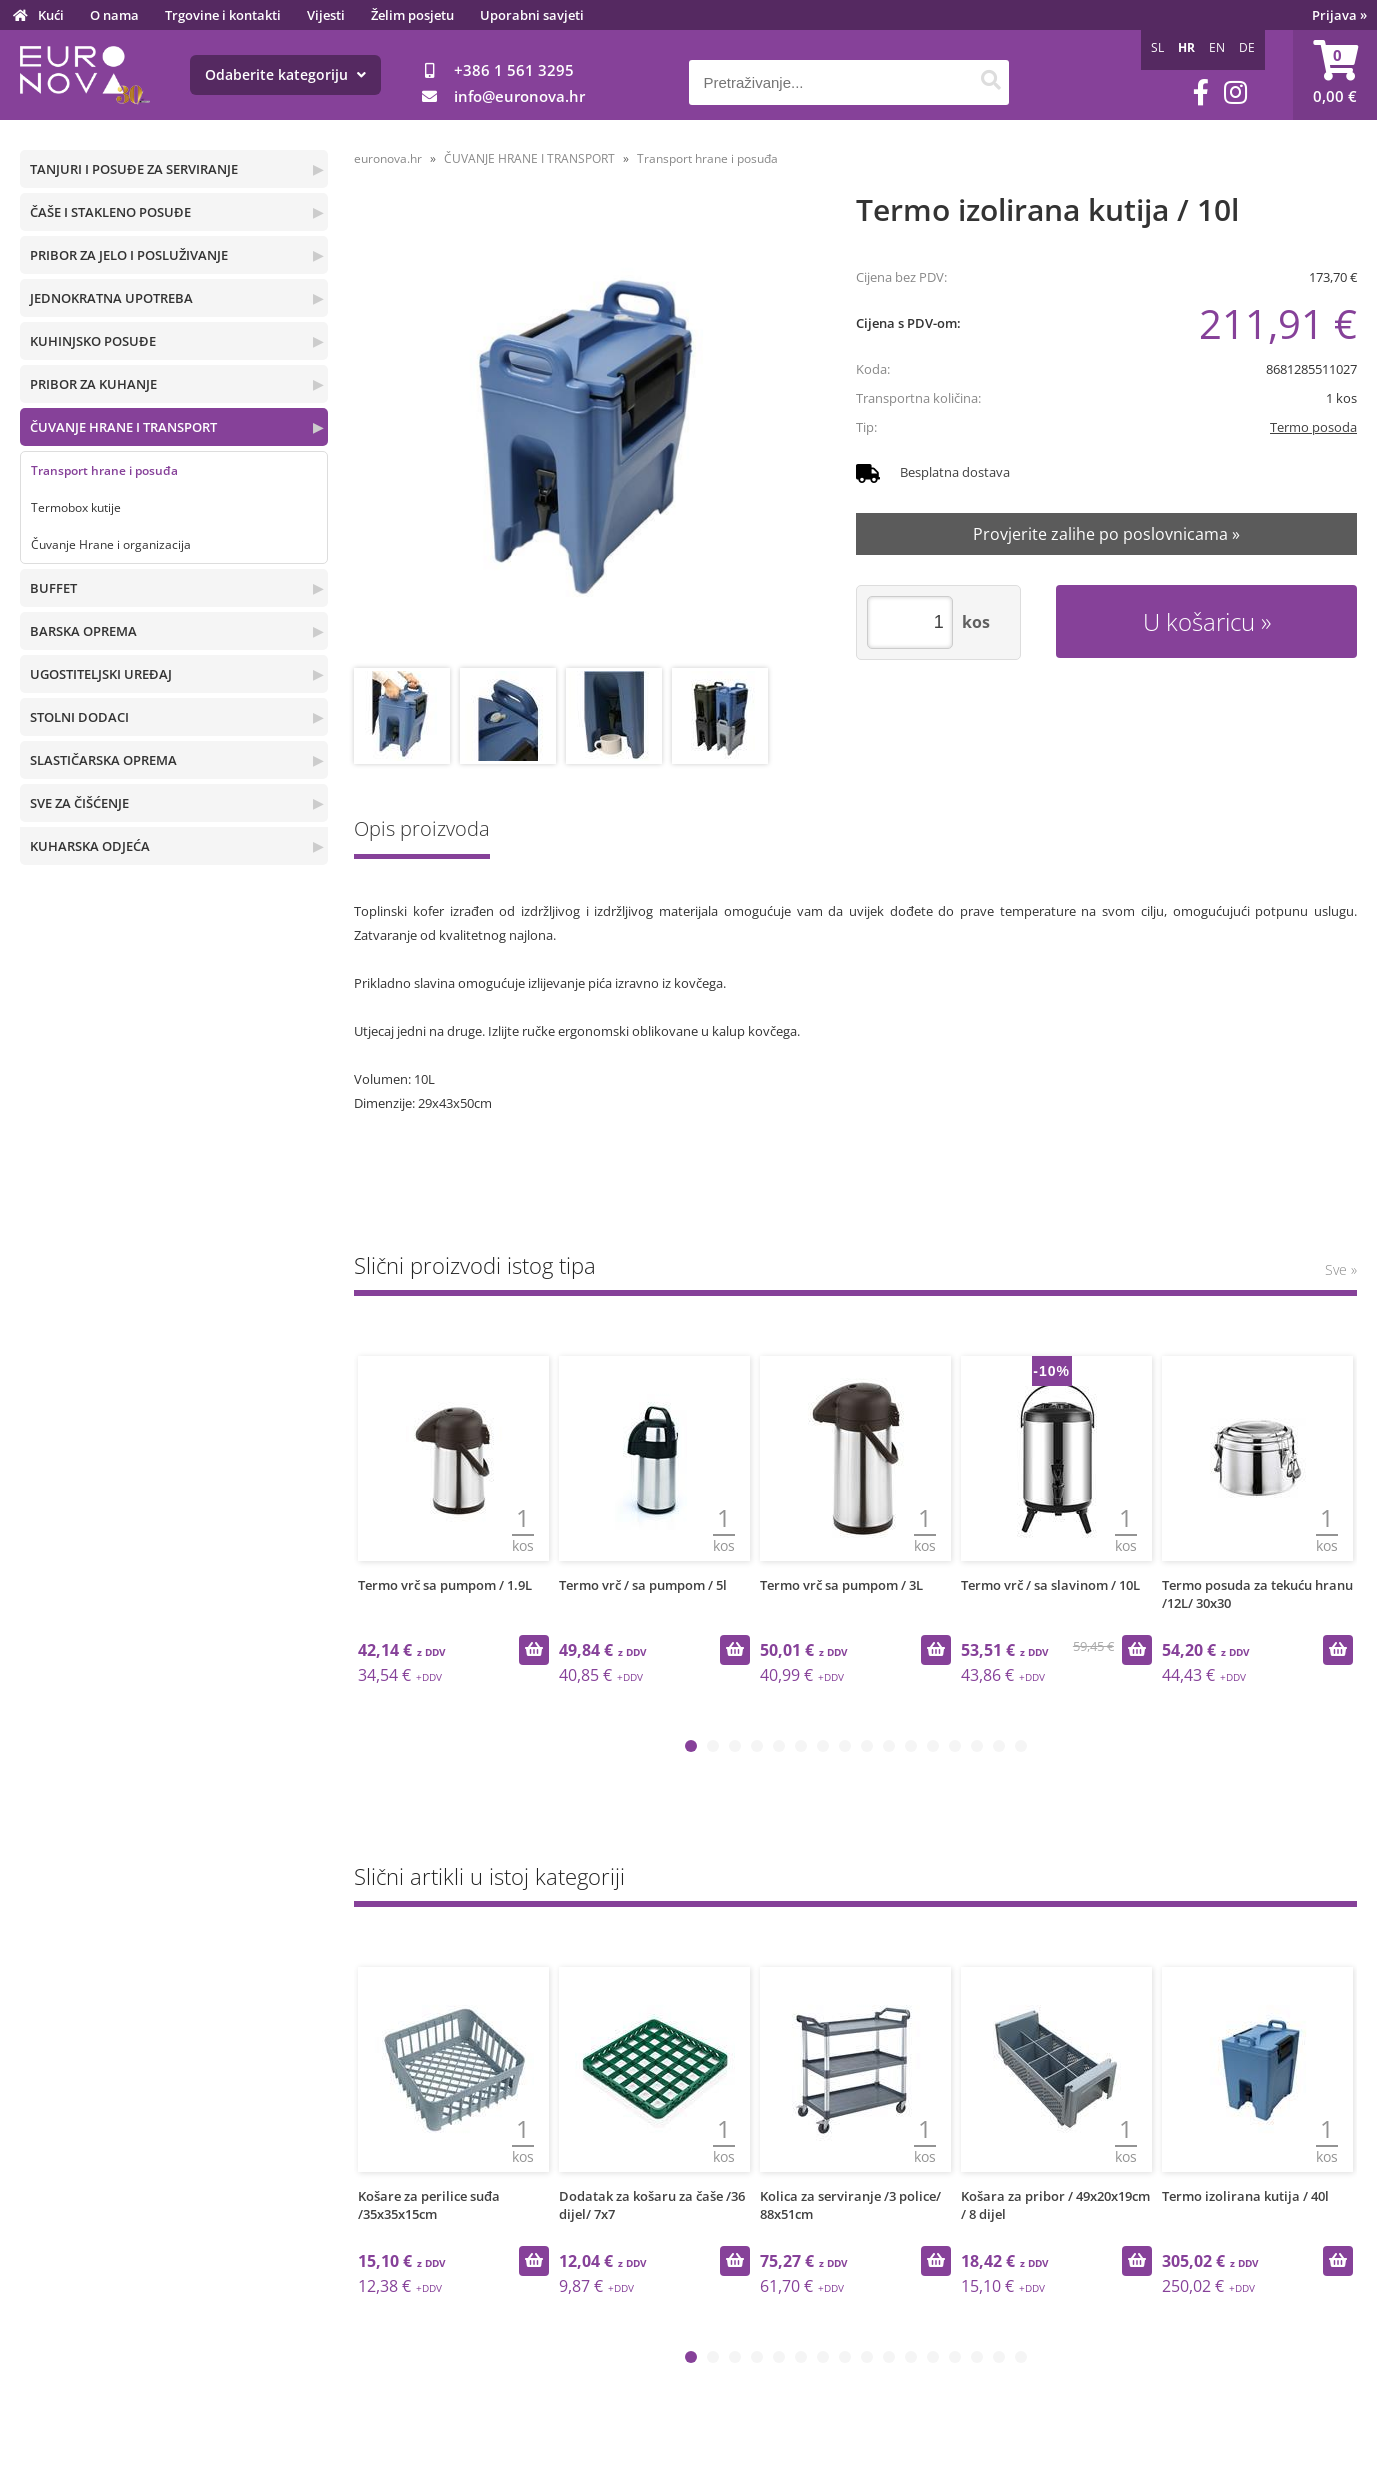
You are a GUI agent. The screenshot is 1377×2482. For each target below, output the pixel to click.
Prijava (1339, 15)
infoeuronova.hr (519, 96)
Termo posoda (1313, 427)
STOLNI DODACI (79, 717)
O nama (114, 15)
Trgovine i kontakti (223, 15)
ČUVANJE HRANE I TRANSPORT (123, 427)
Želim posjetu (412, 15)
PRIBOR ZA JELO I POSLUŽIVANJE (129, 255)
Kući (51, 15)
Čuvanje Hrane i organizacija (111, 544)
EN (1217, 47)
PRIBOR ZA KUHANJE (93, 384)
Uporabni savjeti (532, 15)
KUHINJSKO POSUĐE (93, 341)
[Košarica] (1335, 75)
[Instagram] (1235, 92)
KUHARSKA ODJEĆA (90, 846)
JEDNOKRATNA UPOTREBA (111, 298)
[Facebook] (1201, 92)
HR (1186, 47)
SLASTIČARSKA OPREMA (103, 760)
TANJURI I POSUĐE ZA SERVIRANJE (134, 169)
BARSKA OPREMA (83, 631)
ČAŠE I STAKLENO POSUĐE (110, 212)
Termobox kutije (76, 507)
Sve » (1341, 1269)
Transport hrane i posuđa (104, 470)
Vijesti (326, 15)
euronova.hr (388, 158)
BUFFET (53, 588)
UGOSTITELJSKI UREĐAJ (101, 674)
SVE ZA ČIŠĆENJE (79, 803)
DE (1247, 47)
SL (1157, 47)
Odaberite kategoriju (285, 74)
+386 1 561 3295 (514, 70)
